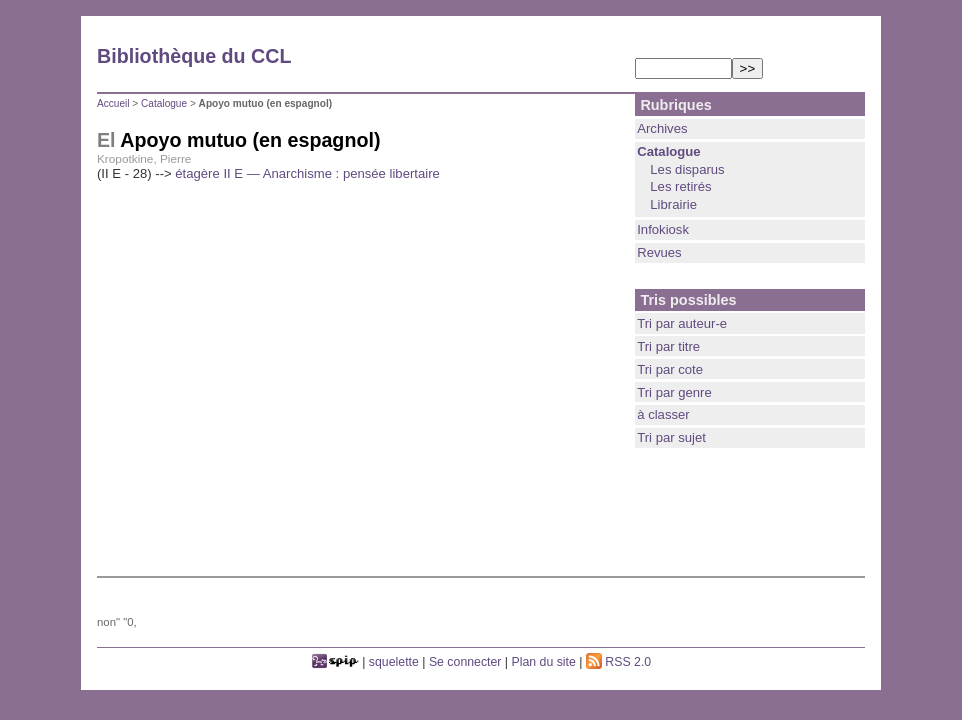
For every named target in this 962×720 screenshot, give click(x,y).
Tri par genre (674, 392)
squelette (394, 662)
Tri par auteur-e (682, 323)
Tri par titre (668, 346)
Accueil (113, 103)
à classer (663, 414)
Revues (659, 252)
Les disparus (687, 169)
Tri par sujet (671, 437)
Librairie (673, 204)
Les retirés (680, 186)
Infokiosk (663, 229)
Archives (662, 128)
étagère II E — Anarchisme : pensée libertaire (307, 173)
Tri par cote (670, 369)
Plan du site (544, 662)
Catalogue (164, 103)
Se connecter (465, 662)
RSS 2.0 (618, 662)
